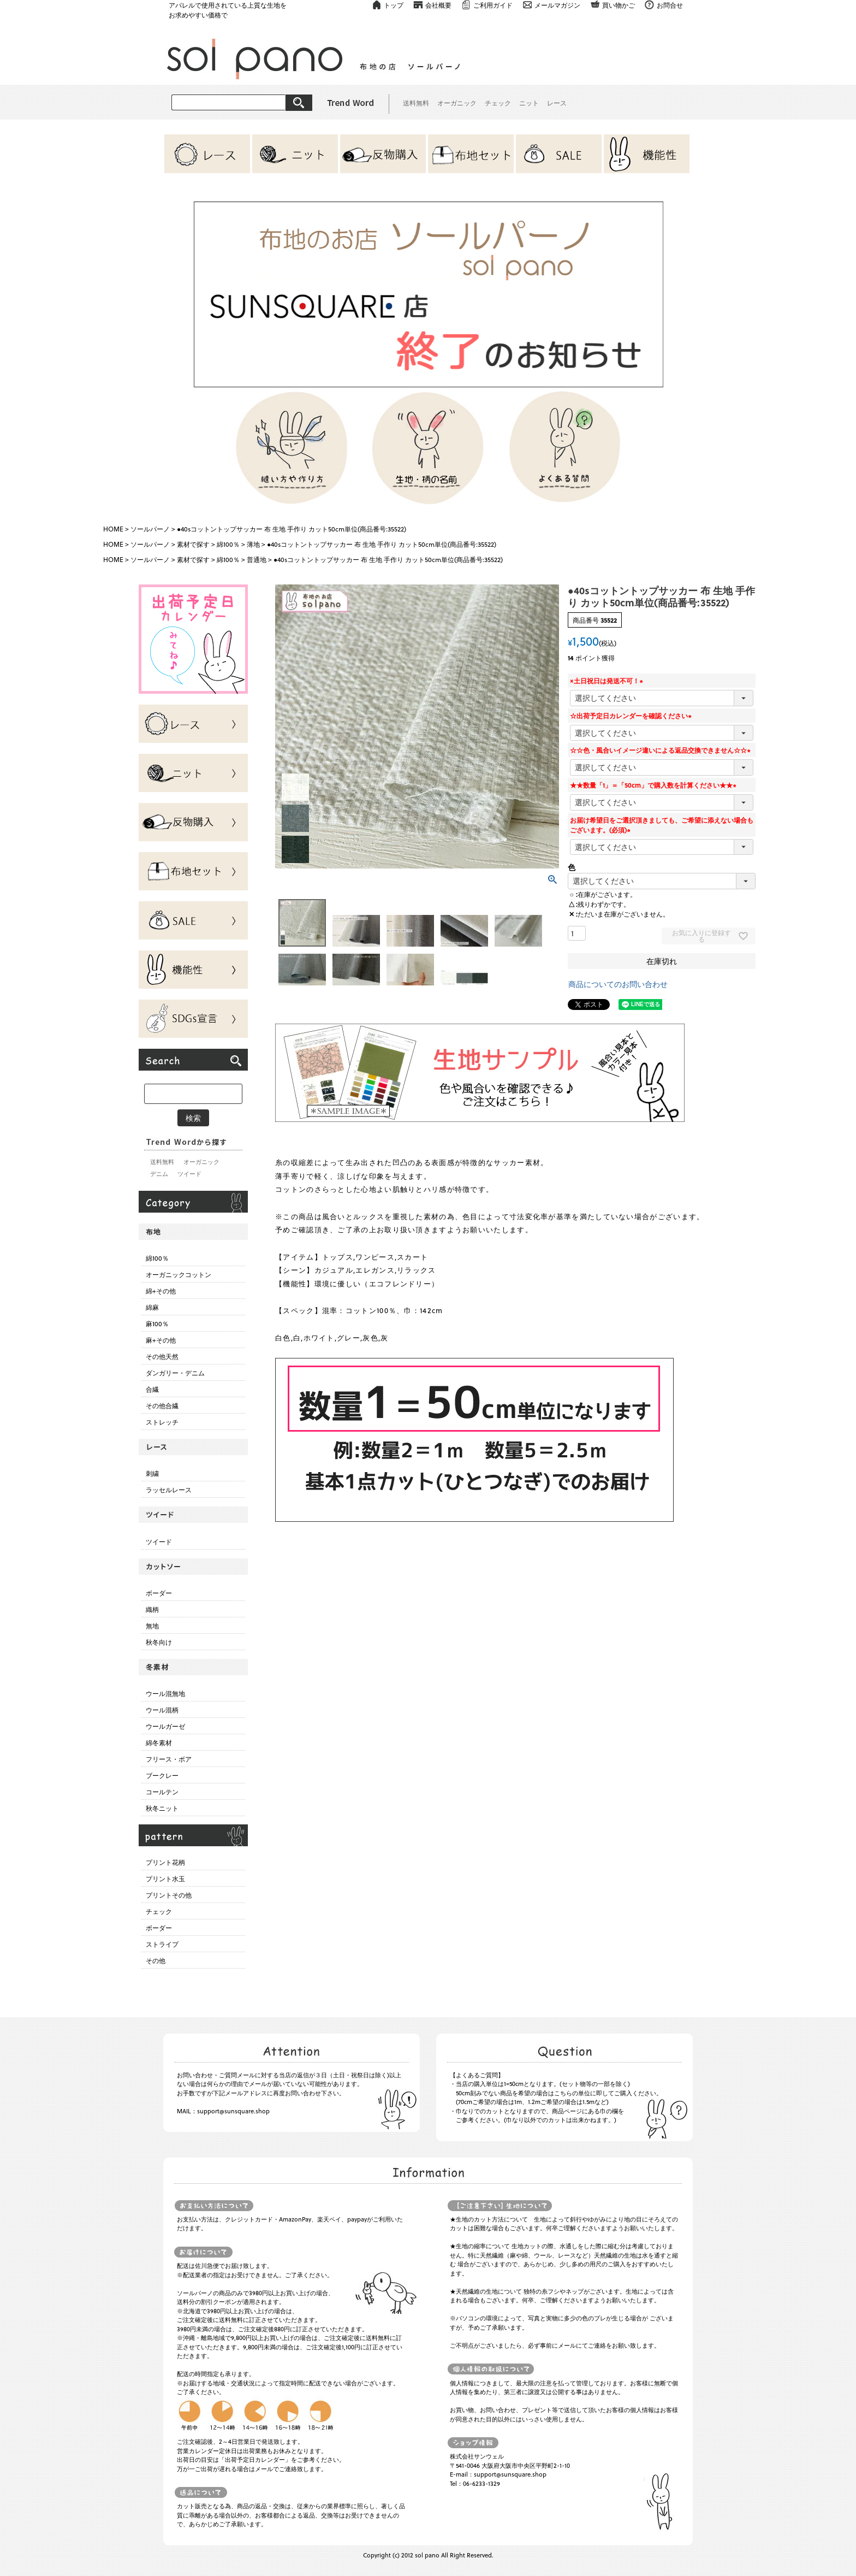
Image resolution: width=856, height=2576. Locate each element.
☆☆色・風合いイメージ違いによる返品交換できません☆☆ (661, 750)
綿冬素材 (159, 1742)
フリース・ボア (169, 1759)
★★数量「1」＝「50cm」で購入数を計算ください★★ (654, 785)
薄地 (253, 544)
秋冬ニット (162, 1808)
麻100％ (157, 1323)
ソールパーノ (150, 529)
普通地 (256, 559)
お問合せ (670, 5)
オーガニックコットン (178, 1274)
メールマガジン (557, 5)
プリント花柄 (165, 1862)
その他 (155, 1960)
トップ (393, 5)
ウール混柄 (162, 1710)
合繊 (152, 1389)
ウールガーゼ (165, 1726)
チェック (498, 103)
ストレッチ (162, 1422)
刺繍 (152, 1473)
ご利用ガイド (493, 5)
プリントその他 (169, 1895)
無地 (152, 1625)
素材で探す (193, 544)
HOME (113, 529)
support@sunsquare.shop (233, 2111)
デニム (159, 1173)
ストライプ (162, 1944)
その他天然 (162, 1356)
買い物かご (618, 5)
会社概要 (438, 5)
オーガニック (457, 103)
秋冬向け (159, 1642)
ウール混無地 (165, 1693)
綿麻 (152, 1307)
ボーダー (159, 1593)
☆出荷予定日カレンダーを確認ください (632, 715)
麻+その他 (161, 1340)
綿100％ (228, 544)
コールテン (162, 1792)
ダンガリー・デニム (175, 1373)
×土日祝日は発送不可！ (608, 681)
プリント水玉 (165, 1878)
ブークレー (162, 1775)
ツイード (189, 1173)
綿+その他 (161, 1291)
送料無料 (416, 103)
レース (557, 103)
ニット (529, 103)
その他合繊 (162, 1405)
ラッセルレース (169, 1489)
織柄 (152, 1609)
